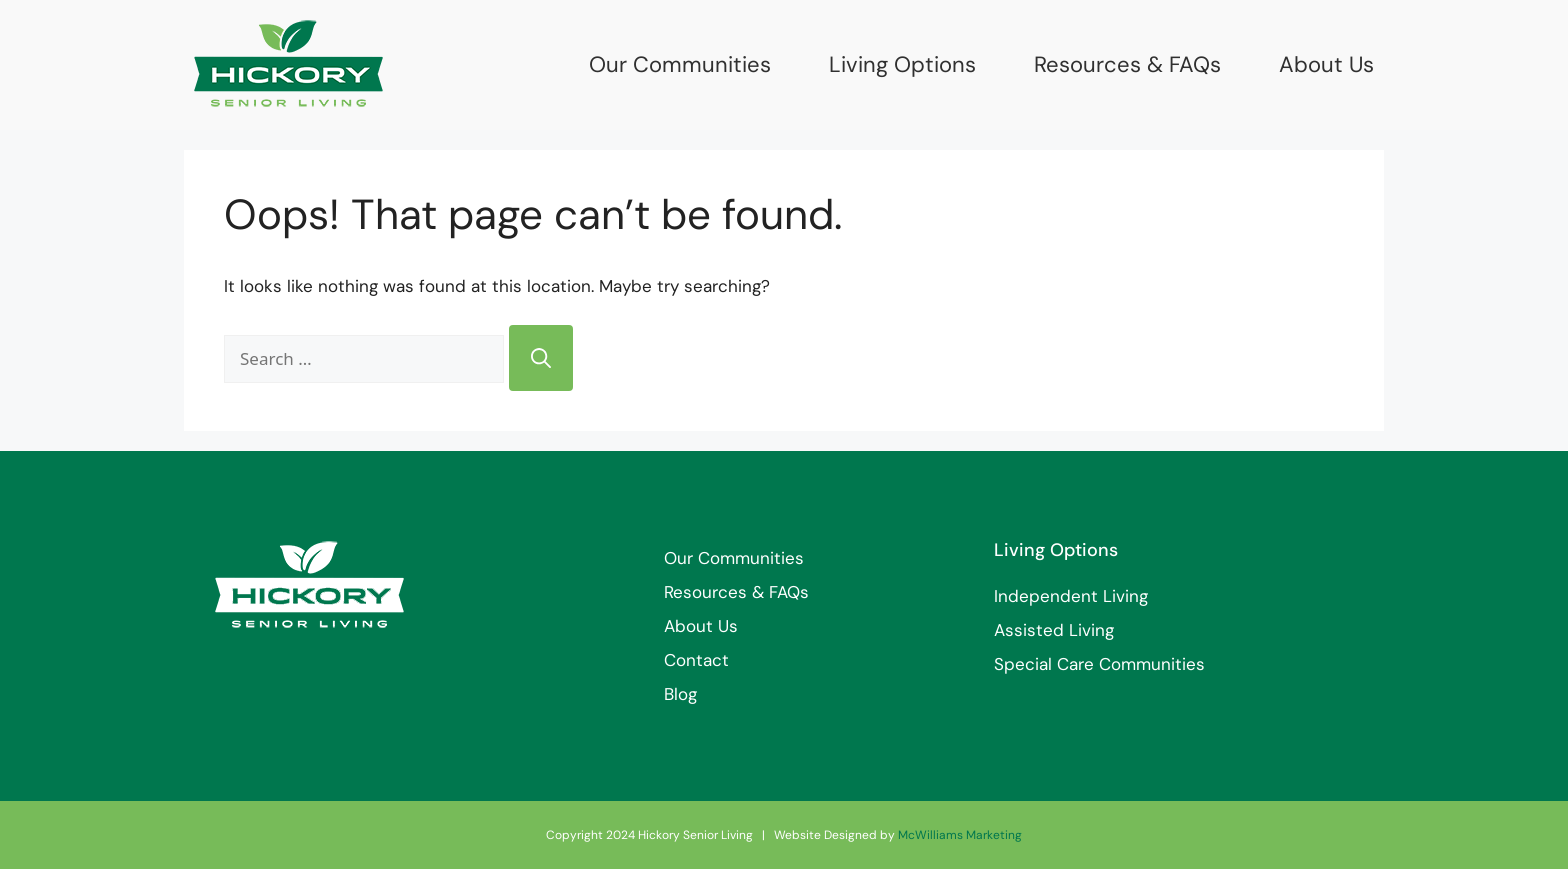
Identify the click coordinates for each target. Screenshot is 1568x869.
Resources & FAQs (1127, 65)
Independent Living (1071, 596)
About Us (1326, 65)
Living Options (902, 65)
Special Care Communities (1099, 664)
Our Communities (680, 65)
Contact (696, 660)
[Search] (541, 358)
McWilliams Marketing (960, 835)
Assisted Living (1054, 630)
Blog (680, 694)
